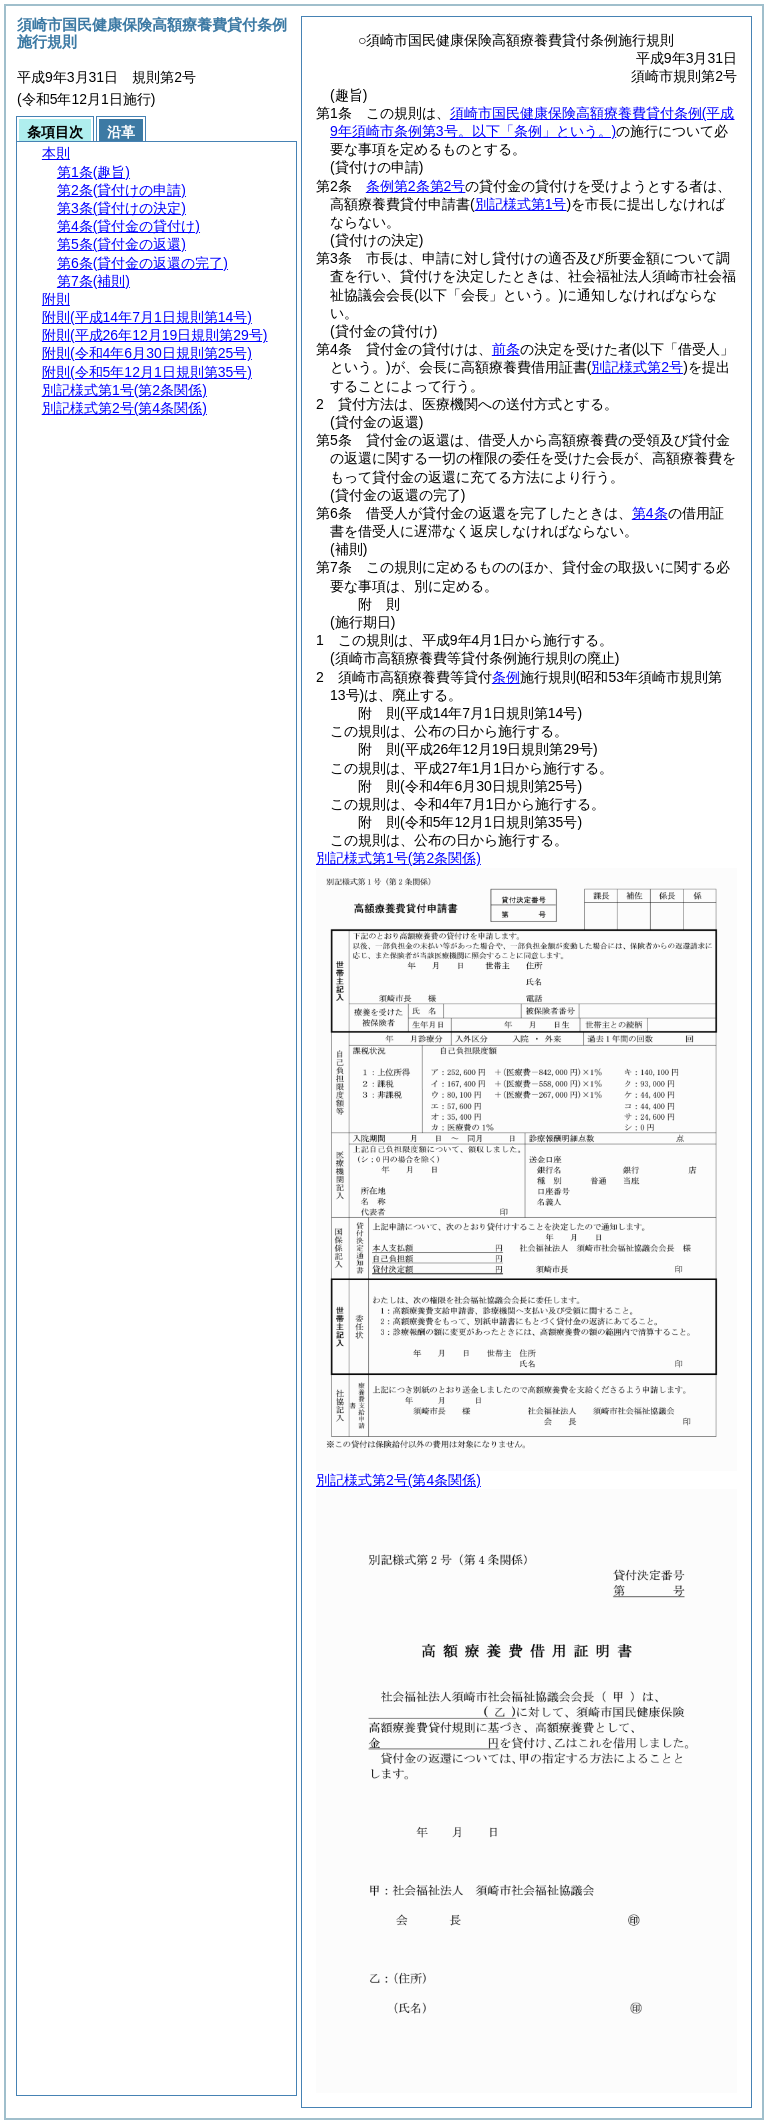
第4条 (650, 513)
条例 (506, 677)
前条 (506, 349)
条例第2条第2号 (416, 186)
